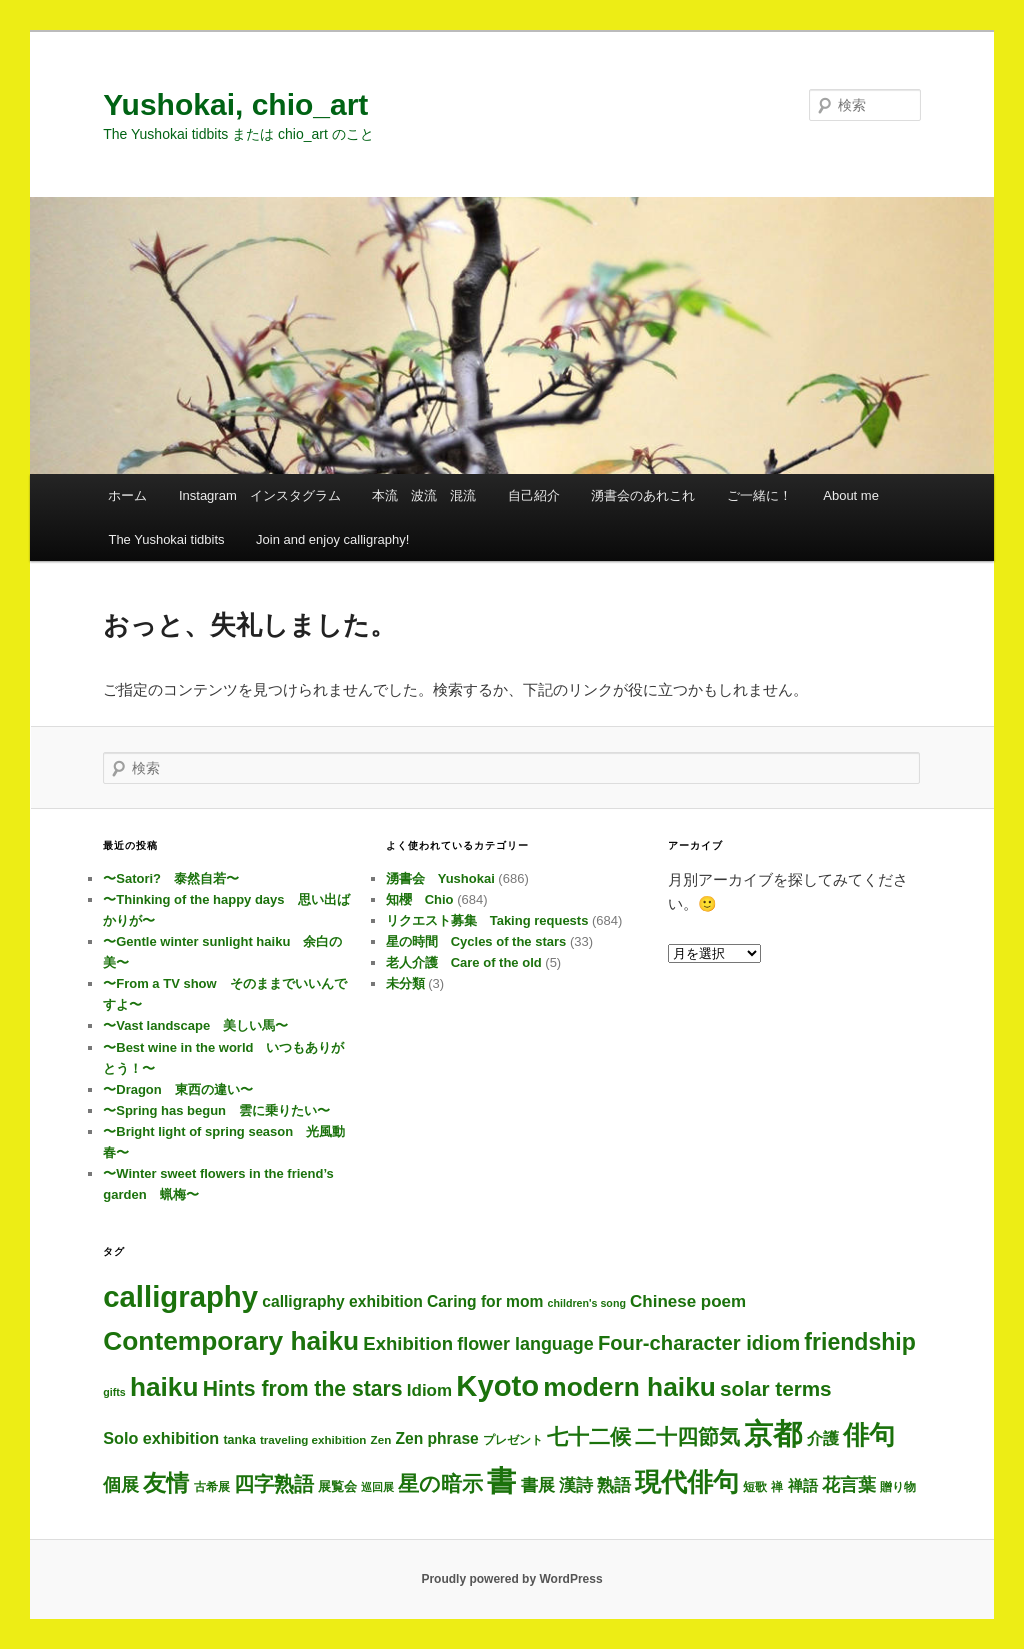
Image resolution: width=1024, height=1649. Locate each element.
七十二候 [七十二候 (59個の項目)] (589, 1436)
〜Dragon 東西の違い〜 (178, 1089)
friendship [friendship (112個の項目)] (860, 1342)
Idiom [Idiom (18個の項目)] (429, 1390)
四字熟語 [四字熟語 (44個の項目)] (274, 1484)
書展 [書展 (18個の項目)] (538, 1485)
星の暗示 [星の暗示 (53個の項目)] (440, 1483)
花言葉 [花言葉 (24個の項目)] (849, 1485)
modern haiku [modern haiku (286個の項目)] (629, 1387)
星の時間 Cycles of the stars (476, 941)
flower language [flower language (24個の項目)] (525, 1344)
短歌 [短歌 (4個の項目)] (755, 1487)
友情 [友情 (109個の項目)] (166, 1483)
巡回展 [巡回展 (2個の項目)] (377, 1487)
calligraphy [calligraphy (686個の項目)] (180, 1296)
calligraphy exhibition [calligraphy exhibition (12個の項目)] (342, 1301)
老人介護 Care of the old (464, 962)
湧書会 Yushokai (440, 878)
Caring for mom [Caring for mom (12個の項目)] (485, 1301)
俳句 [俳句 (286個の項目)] (869, 1435)
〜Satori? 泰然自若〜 (171, 878)
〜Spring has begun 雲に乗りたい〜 (216, 1110)
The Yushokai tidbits (166, 539)
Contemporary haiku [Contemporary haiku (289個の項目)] (231, 1341)
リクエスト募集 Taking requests (487, 920)
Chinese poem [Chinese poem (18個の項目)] (688, 1301)
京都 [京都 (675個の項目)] (773, 1434)
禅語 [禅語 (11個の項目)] (803, 1485)
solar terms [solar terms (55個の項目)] (776, 1388)
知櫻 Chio (420, 899)
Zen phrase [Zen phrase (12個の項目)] (436, 1438)
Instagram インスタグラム (260, 495)
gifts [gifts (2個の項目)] (114, 1392)
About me (851, 495)
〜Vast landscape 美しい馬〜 (195, 1025)
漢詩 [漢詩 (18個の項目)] (576, 1485)
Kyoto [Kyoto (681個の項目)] (497, 1386)
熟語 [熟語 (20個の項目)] (614, 1485)
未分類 (405, 983)
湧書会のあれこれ (643, 495)
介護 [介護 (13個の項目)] (823, 1438)
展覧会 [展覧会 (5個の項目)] (337, 1486)
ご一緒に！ (759, 495)
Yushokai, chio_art (235, 104)
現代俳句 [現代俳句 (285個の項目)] (687, 1482)
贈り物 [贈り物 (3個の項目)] (898, 1486)
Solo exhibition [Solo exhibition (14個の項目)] (161, 1438)
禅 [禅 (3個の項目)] (777, 1486)
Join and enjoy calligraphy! (332, 539)
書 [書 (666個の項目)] (501, 1481)
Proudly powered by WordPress (511, 1579)
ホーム (127, 495)
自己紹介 (534, 495)
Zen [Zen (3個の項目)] (381, 1439)
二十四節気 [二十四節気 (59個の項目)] (687, 1436)
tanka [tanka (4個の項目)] (239, 1440)
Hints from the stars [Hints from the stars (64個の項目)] (303, 1388)
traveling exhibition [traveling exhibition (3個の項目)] (313, 1439)
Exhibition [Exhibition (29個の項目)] (408, 1343)
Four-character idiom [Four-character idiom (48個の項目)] (699, 1343)
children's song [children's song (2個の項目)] (587, 1303)
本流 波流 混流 (424, 495)
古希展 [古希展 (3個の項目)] (212, 1486)
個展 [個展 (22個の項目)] (121, 1485)
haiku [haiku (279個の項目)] (164, 1387)
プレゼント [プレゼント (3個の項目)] (513, 1439)
